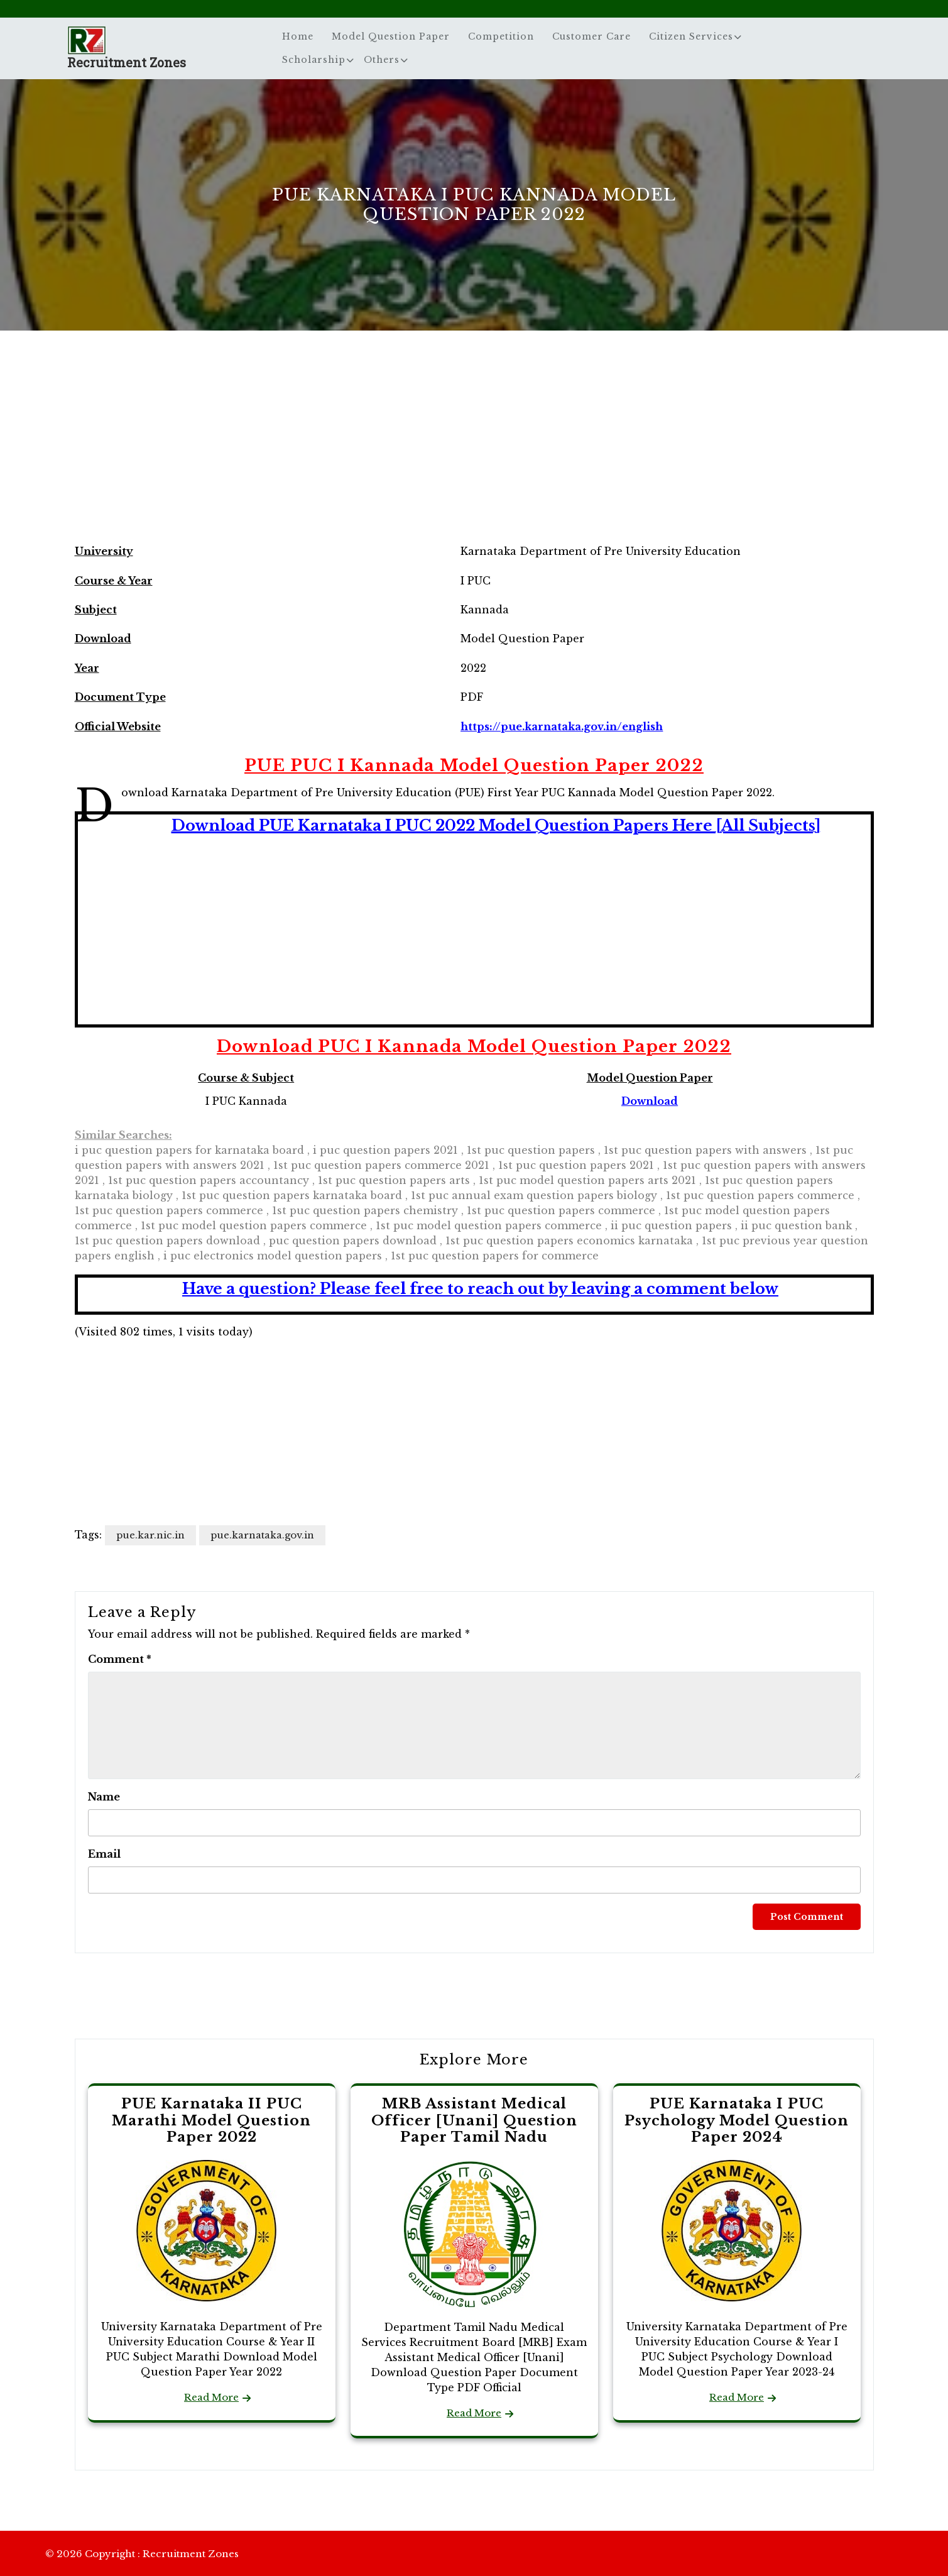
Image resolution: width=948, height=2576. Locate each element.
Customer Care (591, 36)
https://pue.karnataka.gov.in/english (561, 726)
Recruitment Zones (126, 62)
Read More (211, 2397)
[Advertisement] (474, 449)
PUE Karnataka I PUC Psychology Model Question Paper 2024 (736, 2120)
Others (382, 59)
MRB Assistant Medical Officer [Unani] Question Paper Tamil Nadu (474, 2120)
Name (104, 1796)
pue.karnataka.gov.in (262, 1535)
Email (104, 1854)
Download (649, 1101)
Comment (119, 1659)
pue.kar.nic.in (150, 1535)
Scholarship (314, 59)
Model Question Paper (391, 36)
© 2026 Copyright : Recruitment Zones (142, 2554)
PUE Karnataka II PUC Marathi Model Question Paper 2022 (211, 2120)
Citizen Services (691, 36)
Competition (501, 36)
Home (297, 36)
